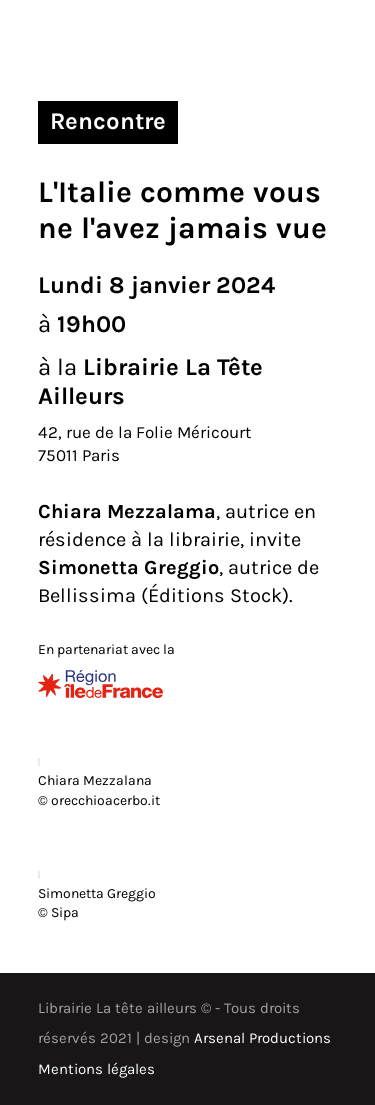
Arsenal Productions (262, 1038)
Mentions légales (96, 1069)
